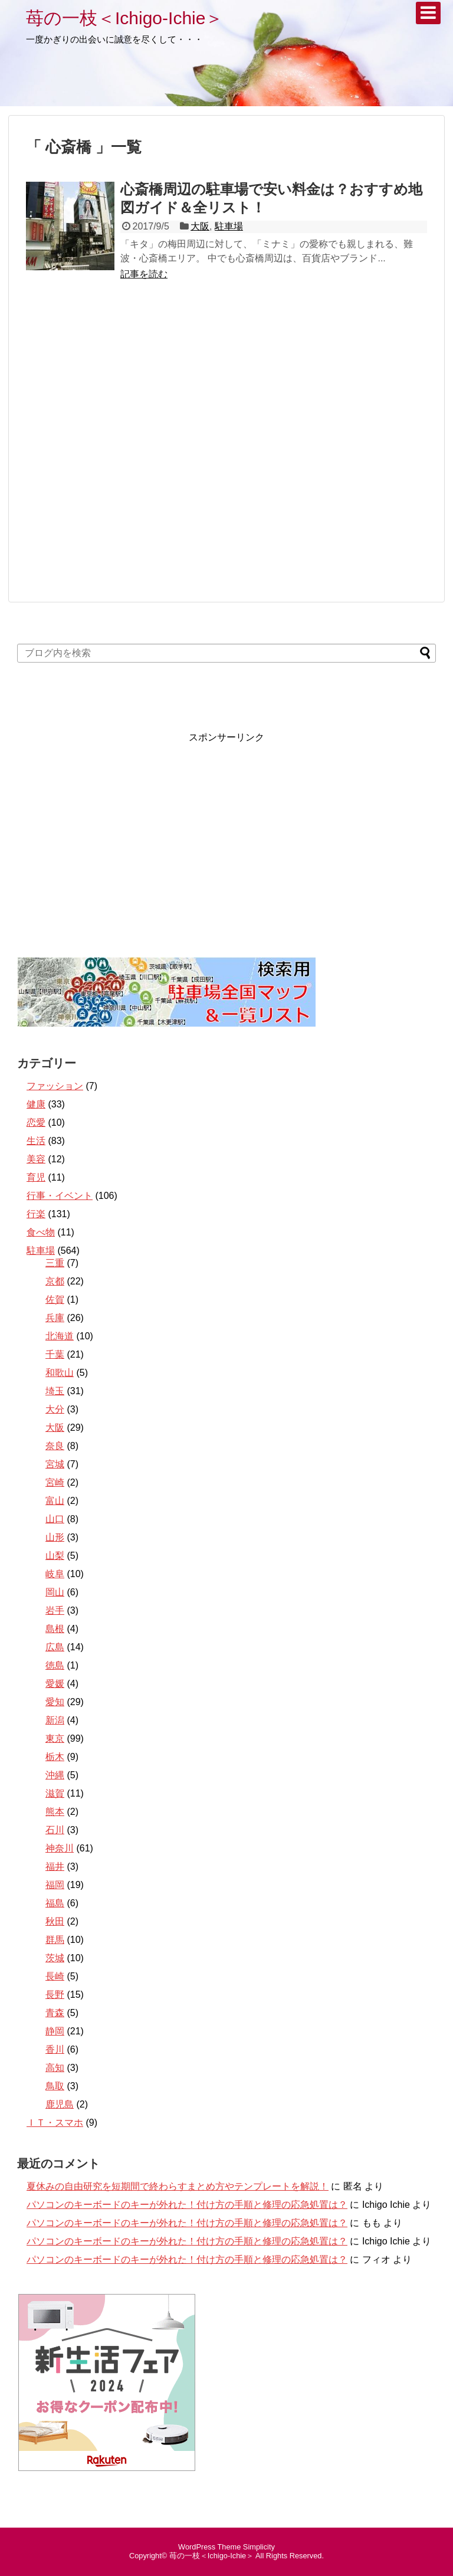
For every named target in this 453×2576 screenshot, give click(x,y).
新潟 (54, 1720)
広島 (54, 1647)
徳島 (54, 1665)
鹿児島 (59, 2104)
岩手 (54, 1610)
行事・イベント (60, 1196)
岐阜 (54, 1574)
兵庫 (54, 1318)
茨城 (54, 1958)
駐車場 (229, 226)
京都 (54, 1281)
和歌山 (59, 1373)
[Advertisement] (226, 447)
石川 (54, 1830)
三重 (54, 1263)
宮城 (54, 1464)
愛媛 (54, 1684)
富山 (54, 1501)
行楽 (36, 1214)
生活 (36, 1141)
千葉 (54, 1354)
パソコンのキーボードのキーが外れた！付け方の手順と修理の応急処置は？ (187, 2205)
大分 (54, 1409)
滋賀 (54, 1793)
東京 (54, 1738)
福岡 (54, 1885)
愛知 (54, 1702)
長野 (54, 1995)
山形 (54, 1537)
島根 (54, 1629)
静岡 (54, 2031)
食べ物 (41, 1232)
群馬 (54, 1940)
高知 (54, 2068)
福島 (54, 1903)
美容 (36, 1159)
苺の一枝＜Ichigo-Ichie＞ (124, 18)
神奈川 (59, 1848)
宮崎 (54, 1482)
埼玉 (54, 1391)
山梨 (54, 1556)
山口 (54, 1519)
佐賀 (54, 1299)
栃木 (54, 1757)
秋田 (54, 1921)
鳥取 (54, 2086)
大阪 (200, 226)
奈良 (54, 1446)
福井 (54, 1866)
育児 (36, 1177)
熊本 (54, 1812)
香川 (54, 2049)
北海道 (59, 1336)
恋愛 (36, 1122)
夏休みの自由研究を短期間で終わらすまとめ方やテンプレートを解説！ (178, 2186)
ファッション (55, 1086)
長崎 (54, 1976)
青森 (54, 2013)
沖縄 (54, 1775)
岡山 (54, 1592)
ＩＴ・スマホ (55, 2123)
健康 (36, 1104)
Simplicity (259, 2546)
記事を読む (144, 274)
